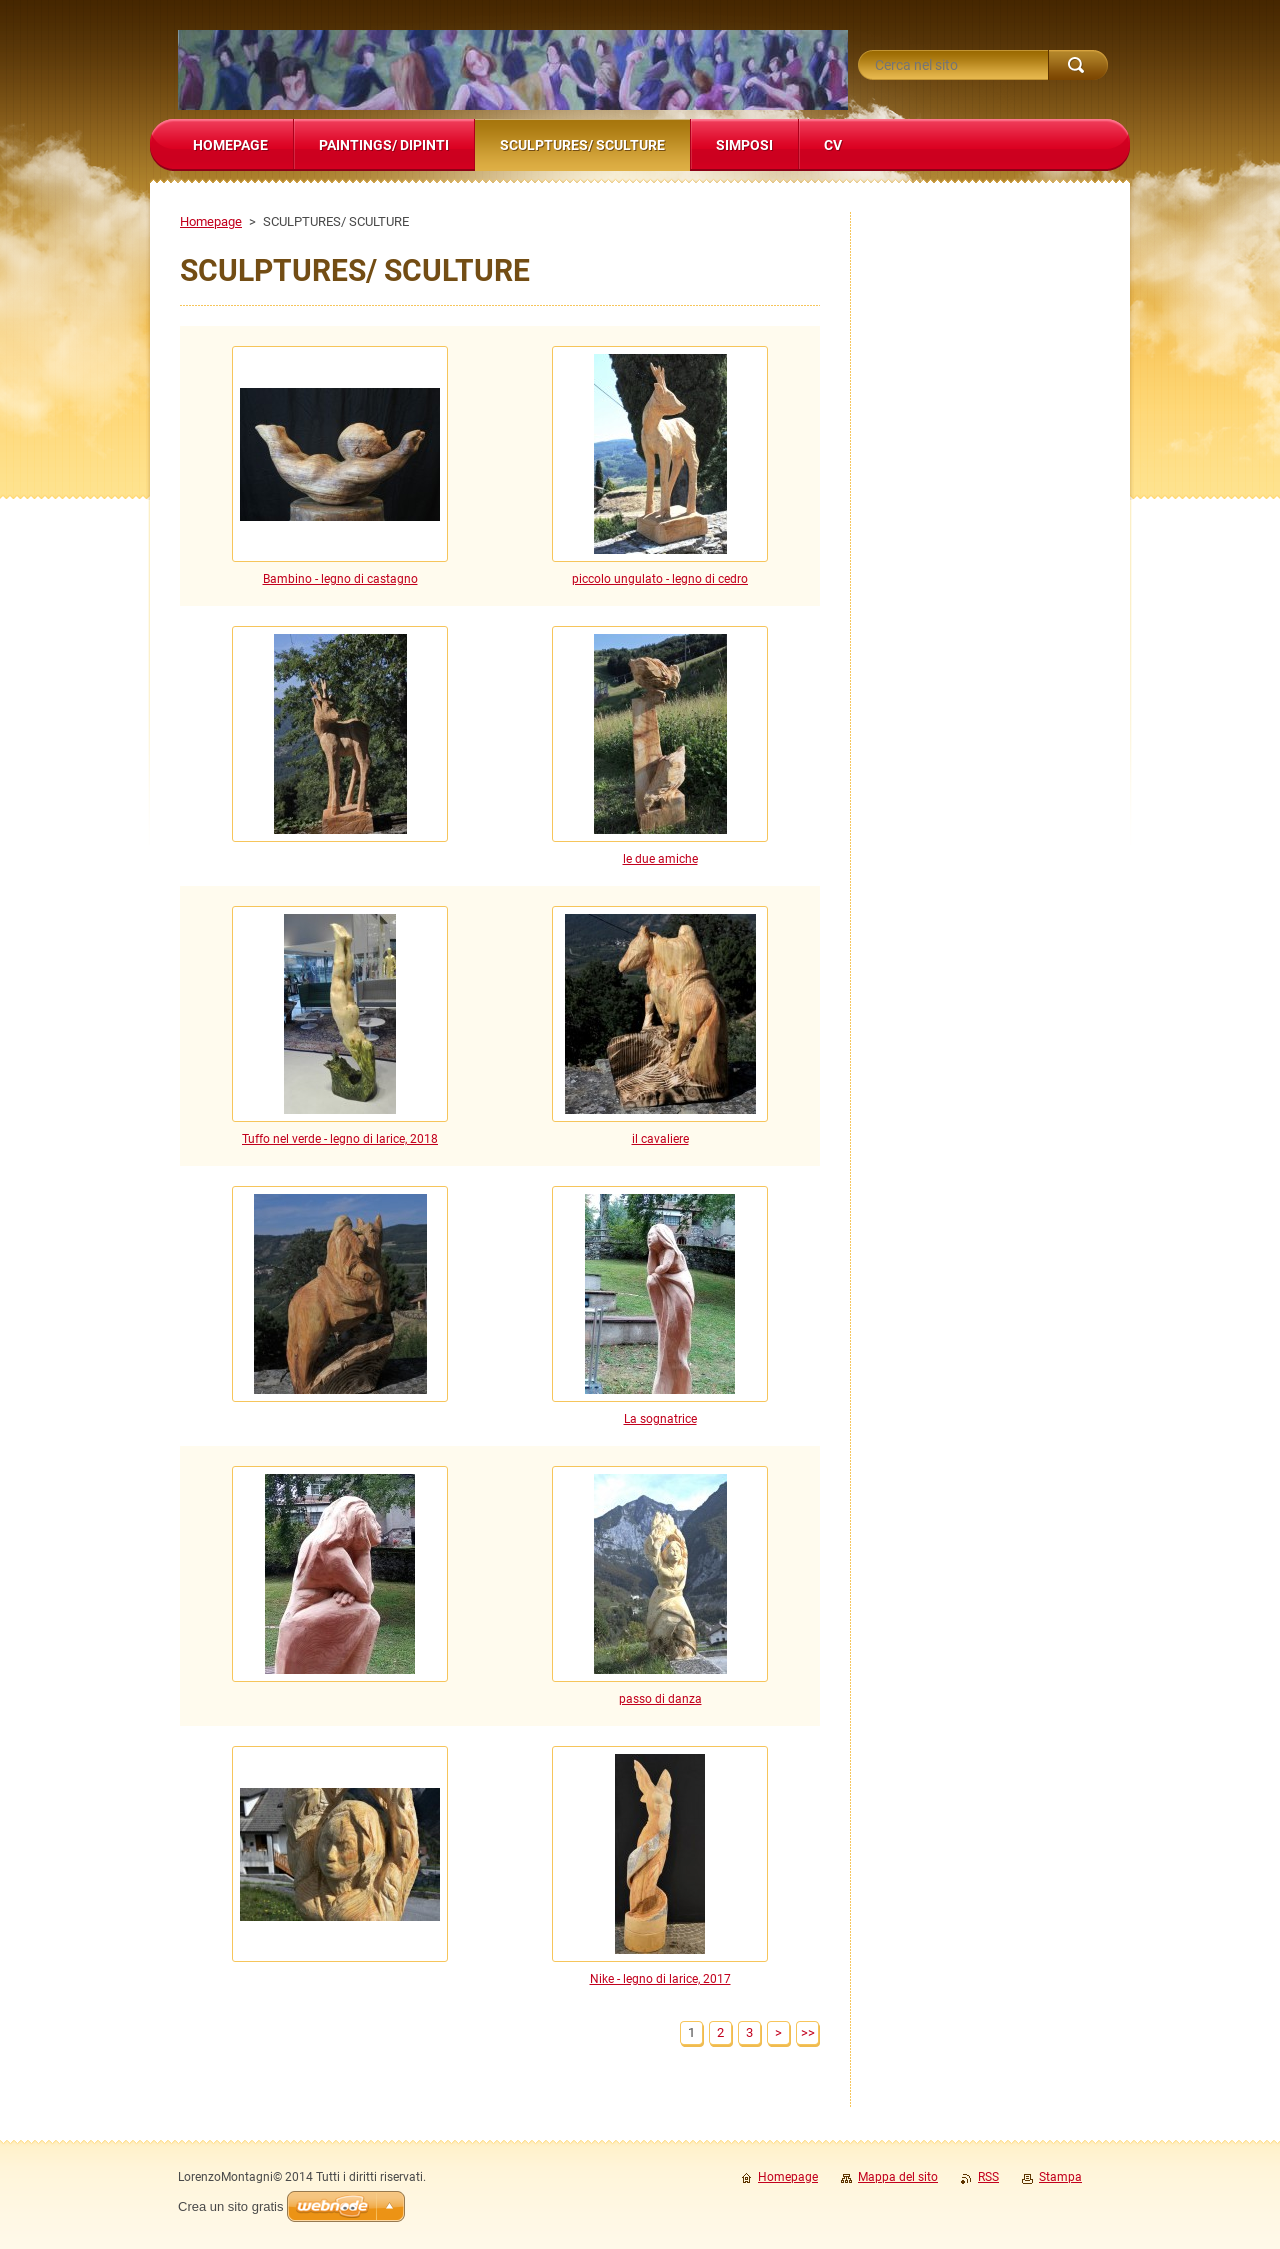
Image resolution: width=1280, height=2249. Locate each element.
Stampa (1060, 2177)
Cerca (1078, 65)
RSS (988, 2177)
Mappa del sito (898, 2177)
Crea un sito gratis (231, 2206)
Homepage (211, 221)
